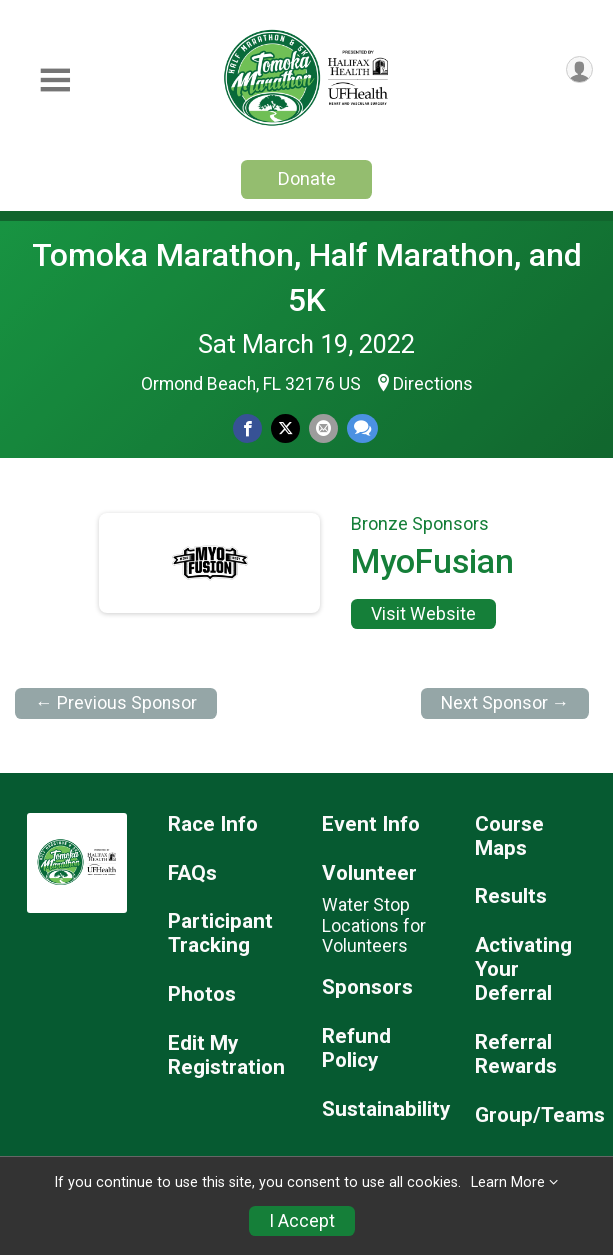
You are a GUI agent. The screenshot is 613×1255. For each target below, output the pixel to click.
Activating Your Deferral (523, 969)
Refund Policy (356, 1048)
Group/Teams (536, 1115)
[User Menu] (579, 69)
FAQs (192, 873)
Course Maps (509, 836)
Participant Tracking (220, 933)
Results (511, 896)
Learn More (508, 1182)
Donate (307, 178)
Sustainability (383, 1109)
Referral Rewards (516, 1054)
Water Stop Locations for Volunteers (374, 925)
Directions (433, 384)
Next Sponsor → (505, 703)
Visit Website (423, 614)
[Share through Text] (362, 428)
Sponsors (367, 987)
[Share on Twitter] (285, 428)
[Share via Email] (323, 428)
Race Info (213, 824)
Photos (202, 994)
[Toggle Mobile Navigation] (55, 80)
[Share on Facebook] (247, 428)
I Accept (302, 1221)
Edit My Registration (226, 1055)
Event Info (371, 824)
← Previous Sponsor (116, 703)
